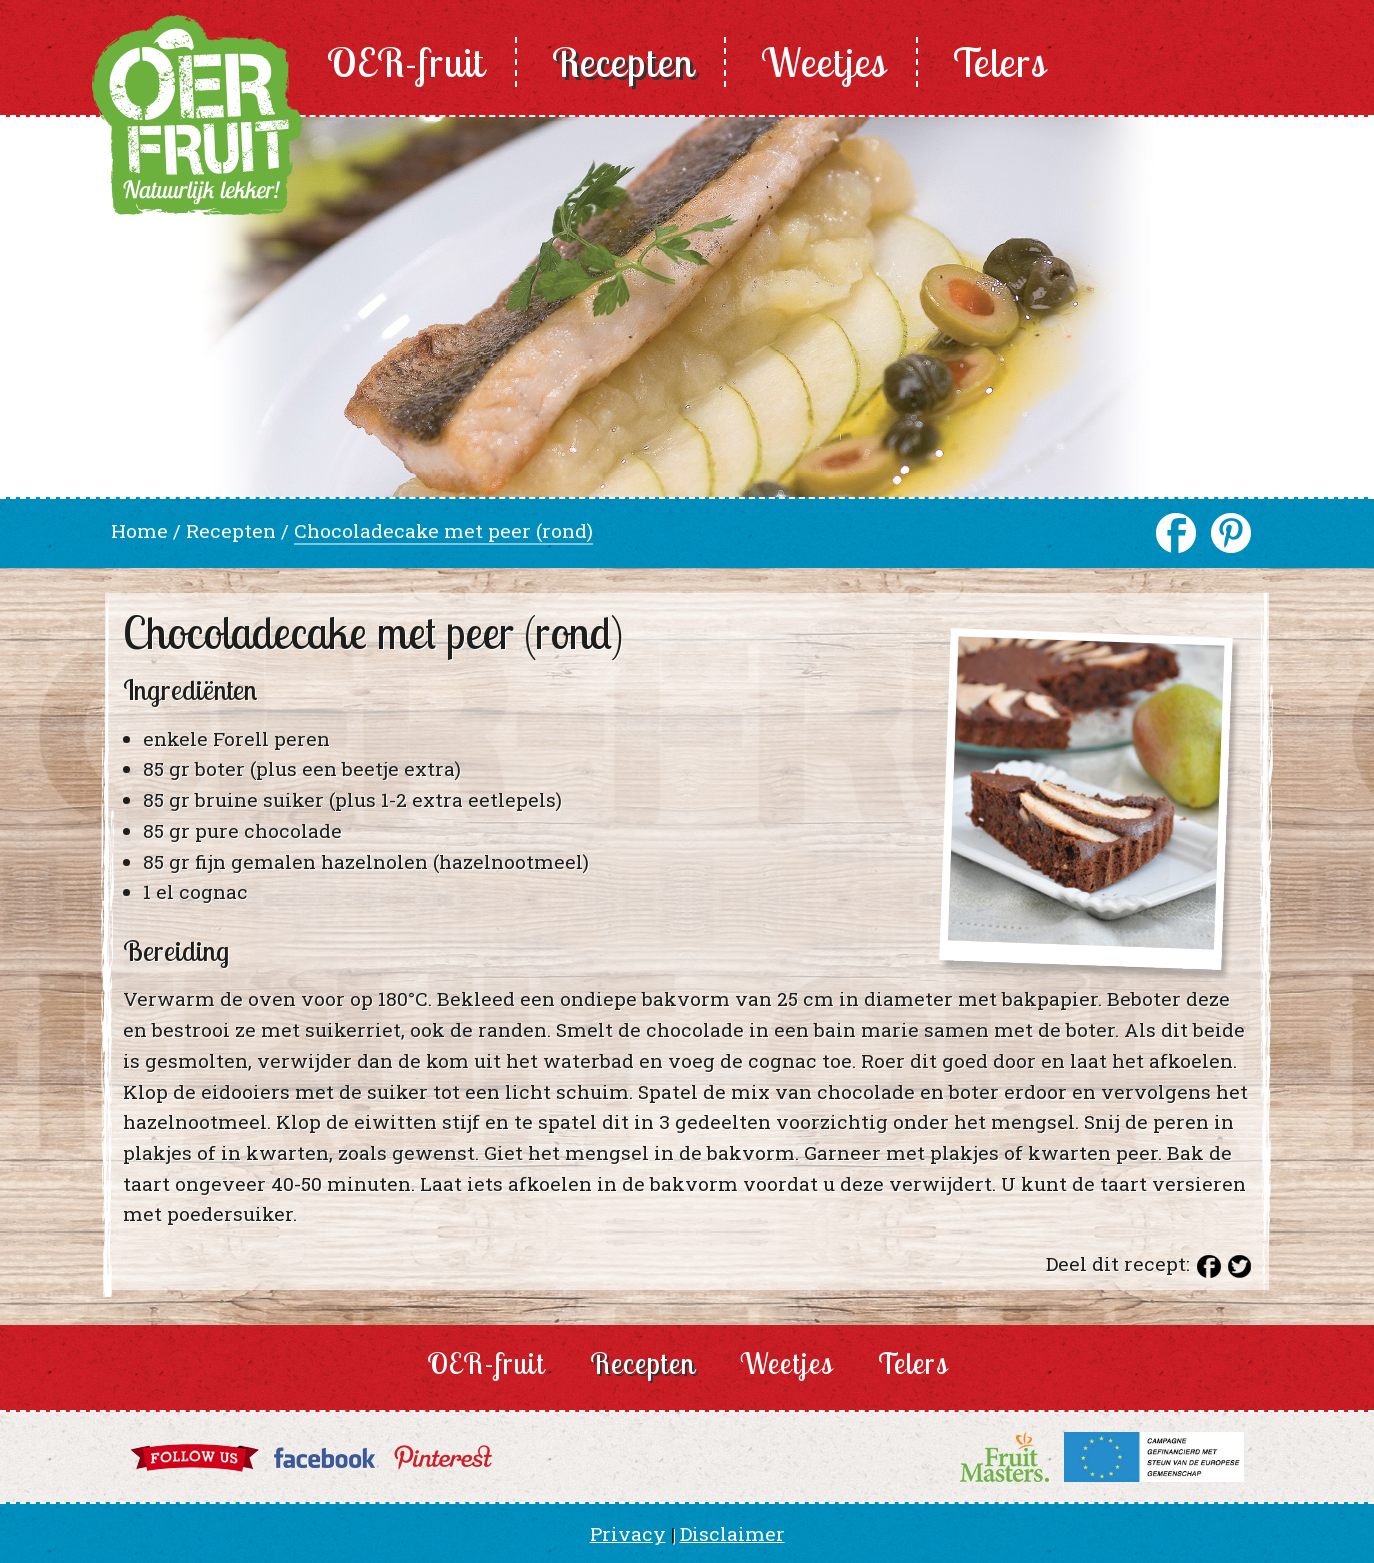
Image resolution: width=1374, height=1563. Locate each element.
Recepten (623, 62)
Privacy (628, 1533)
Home (139, 530)
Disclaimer (732, 1533)
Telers (999, 62)
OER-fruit (406, 62)
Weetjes (823, 62)
